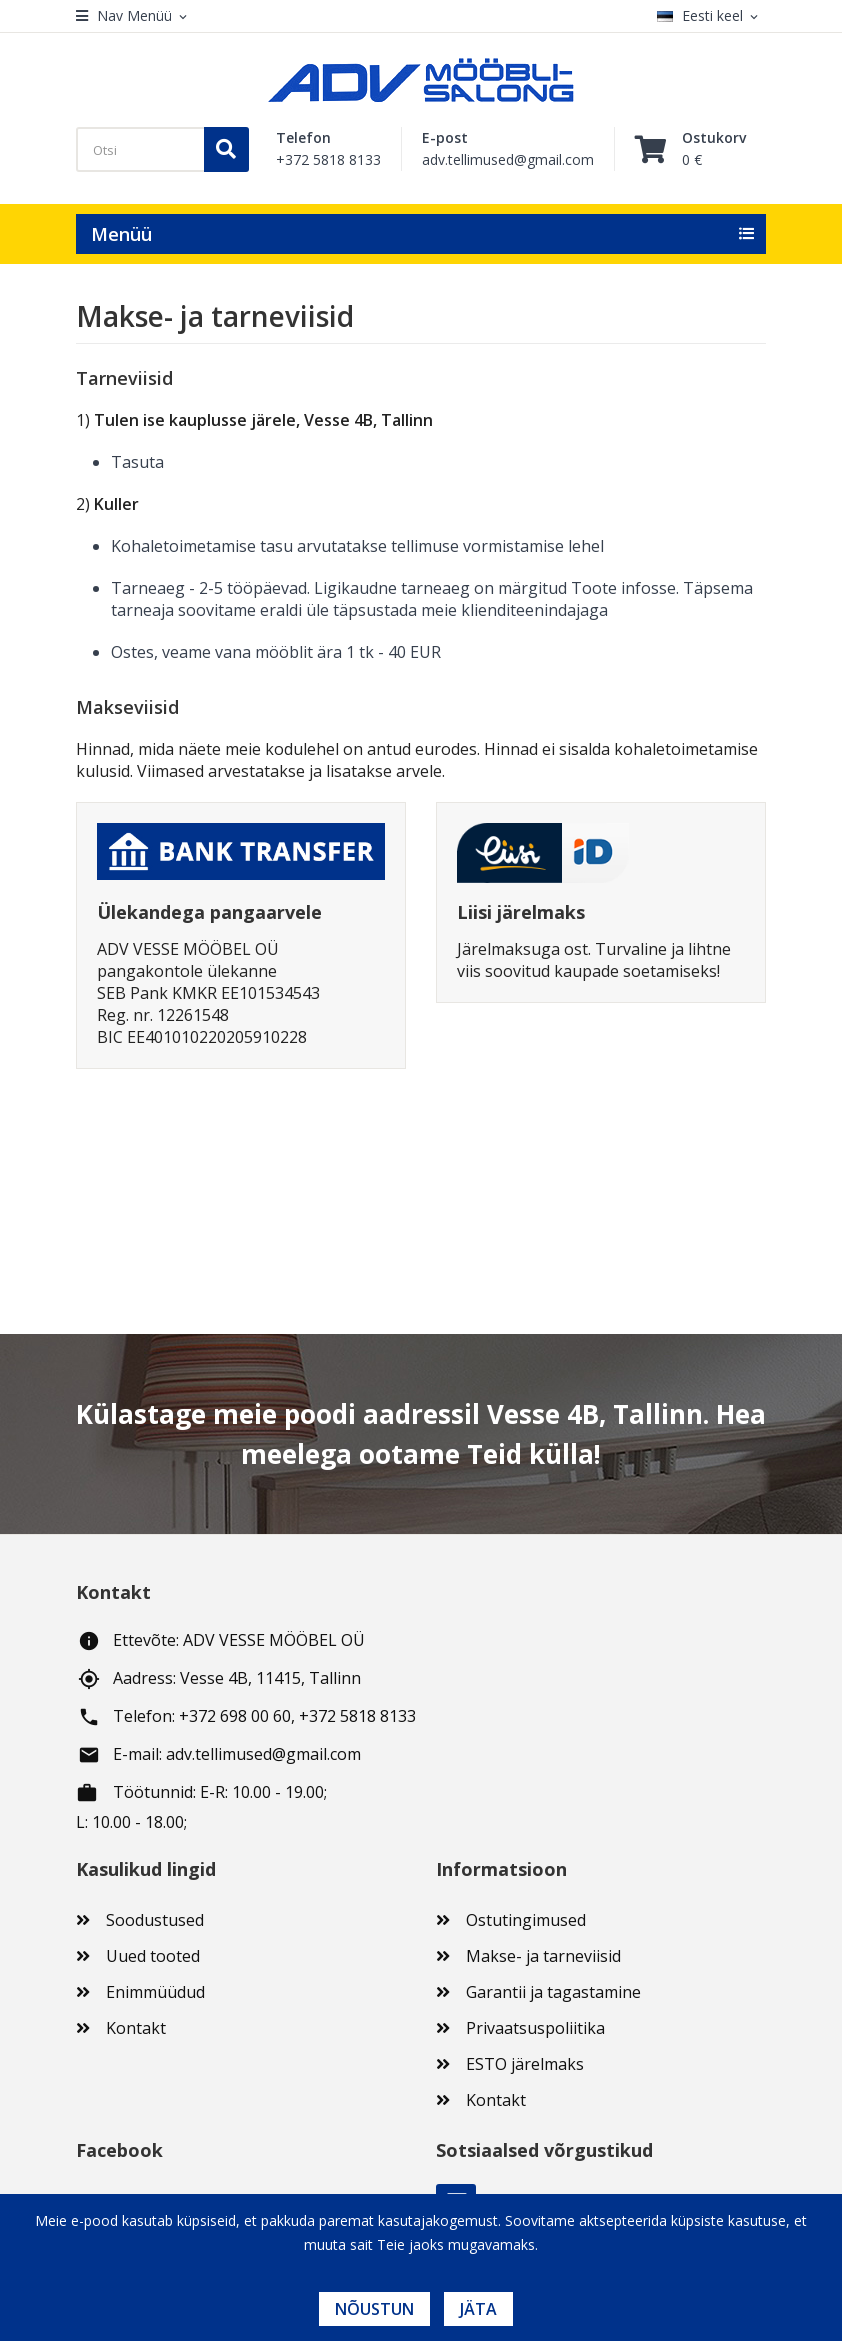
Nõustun (374, 2309)
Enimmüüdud (155, 1992)
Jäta (478, 2309)
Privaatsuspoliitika (535, 2028)
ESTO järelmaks (525, 2064)
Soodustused (155, 1920)
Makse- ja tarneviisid (543, 1956)
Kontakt (136, 2028)
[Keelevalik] (711, 16)
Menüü (121, 234)
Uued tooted (153, 1956)
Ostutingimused (526, 1920)
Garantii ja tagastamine (553, 1992)
